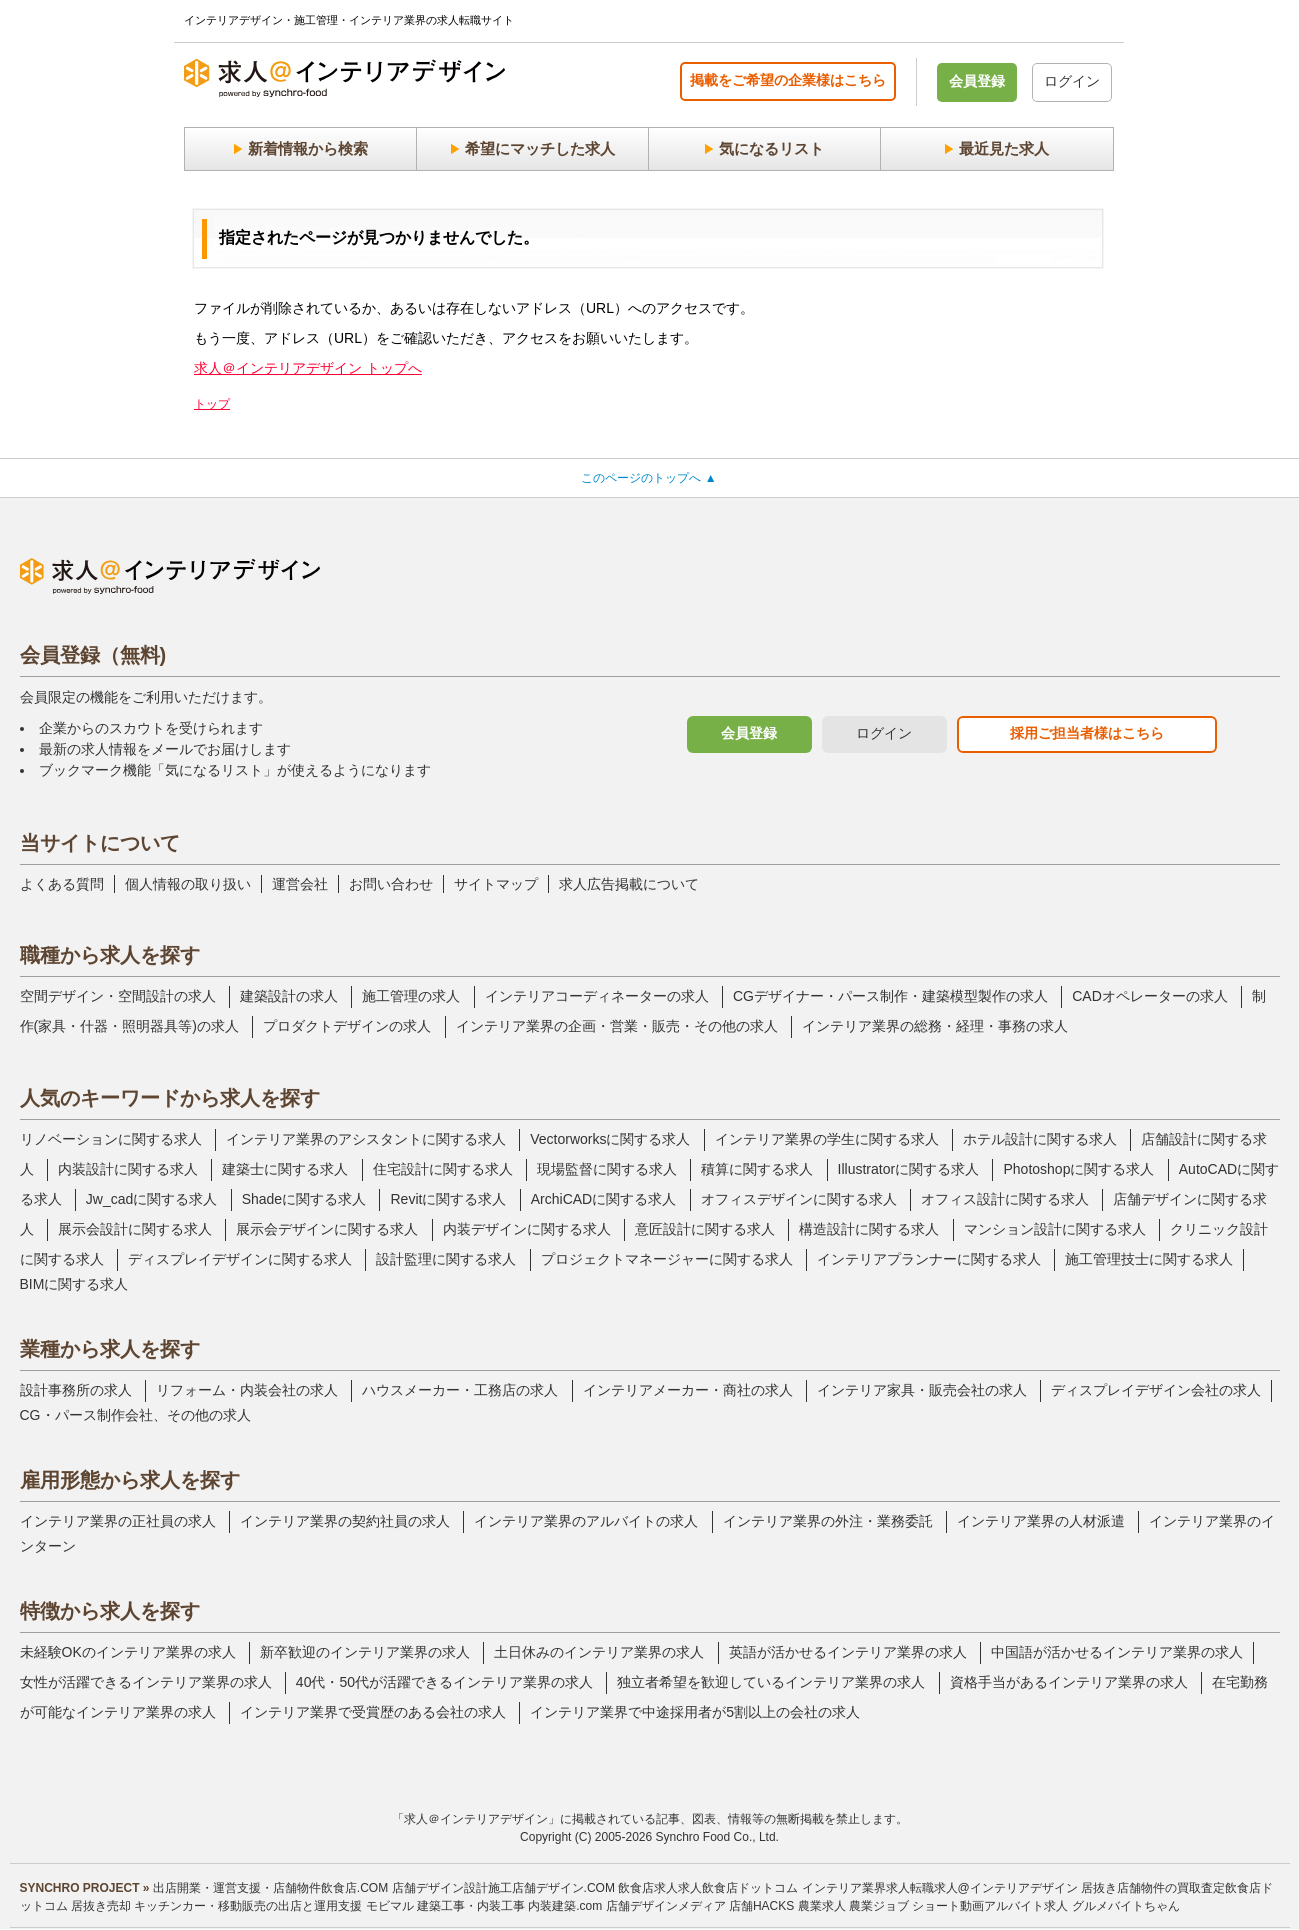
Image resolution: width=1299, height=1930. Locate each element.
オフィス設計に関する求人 (1005, 1199)
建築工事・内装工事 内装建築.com (509, 1906)
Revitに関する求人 (448, 1199)
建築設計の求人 (289, 996)
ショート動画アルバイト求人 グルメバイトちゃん (1045, 1906)
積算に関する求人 (757, 1169)
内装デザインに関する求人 (527, 1229)
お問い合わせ (391, 884)
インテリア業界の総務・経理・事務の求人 (935, 1026)
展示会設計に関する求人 (135, 1229)
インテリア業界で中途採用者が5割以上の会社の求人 (695, 1712)
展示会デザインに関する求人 (327, 1229)
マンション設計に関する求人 (1055, 1229)
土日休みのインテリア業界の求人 (599, 1652)
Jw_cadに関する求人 (151, 1199)
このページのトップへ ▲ (648, 478)
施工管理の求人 (411, 996)
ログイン (1072, 81)
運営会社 (300, 884)
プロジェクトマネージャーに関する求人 (667, 1259)
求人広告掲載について (629, 884)
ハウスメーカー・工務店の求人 (460, 1390)
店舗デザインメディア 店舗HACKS (700, 1906)
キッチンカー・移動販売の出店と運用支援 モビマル (273, 1906)
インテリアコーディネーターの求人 (597, 996)
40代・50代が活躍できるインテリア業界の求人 (444, 1682)
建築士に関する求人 (285, 1169)
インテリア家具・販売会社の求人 (922, 1390)
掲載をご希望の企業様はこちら (788, 80)
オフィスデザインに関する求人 (799, 1199)
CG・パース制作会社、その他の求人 (135, 1415)
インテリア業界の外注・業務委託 (828, 1521)
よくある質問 (62, 884)
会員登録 (977, 81)
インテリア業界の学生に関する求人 (827, 1139)
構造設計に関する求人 (869, 1229)
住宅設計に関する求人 (443, 1169)
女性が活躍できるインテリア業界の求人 (146, 1682)
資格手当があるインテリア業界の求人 (1069, 1682)
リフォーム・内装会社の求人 (247, 1390)
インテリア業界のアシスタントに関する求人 (366, 1139)
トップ (212, 404)
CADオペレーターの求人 (1150, 996)
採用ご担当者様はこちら (1087, 733)
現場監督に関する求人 (607, 1169)
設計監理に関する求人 (446, 1259)
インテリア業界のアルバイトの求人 (586, 1521)
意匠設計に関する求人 (705, 1229)
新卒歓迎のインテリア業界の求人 (365, 1652)
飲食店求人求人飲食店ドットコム (708, 1888)
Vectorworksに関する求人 (610, 1139)
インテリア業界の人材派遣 (1041, 1521)
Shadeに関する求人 (304, 1199)
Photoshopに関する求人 (1078, 1169)
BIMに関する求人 (74, 1284)
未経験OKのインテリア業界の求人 (128, 1652)
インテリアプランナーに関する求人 (929, 1259)
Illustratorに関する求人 (909, 1169)
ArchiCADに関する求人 (603, 1199)
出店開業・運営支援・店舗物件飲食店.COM (270, 1888)
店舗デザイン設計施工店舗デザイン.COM (503, 1888)
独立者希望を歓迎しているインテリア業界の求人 (771, 1682)
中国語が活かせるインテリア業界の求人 (1117, 1652)
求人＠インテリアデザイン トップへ (308, 368)
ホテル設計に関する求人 (1040, 1139)
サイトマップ (496, 884)
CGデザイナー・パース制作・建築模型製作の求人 (890, 996)
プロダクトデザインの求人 (347, 1026)
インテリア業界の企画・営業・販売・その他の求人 (617, 1026)
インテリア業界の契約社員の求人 (345, 1521)
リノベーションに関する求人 (111, 1139)
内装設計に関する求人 (128, 1169)
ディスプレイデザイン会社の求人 (1156, 1390)
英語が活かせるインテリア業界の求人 (848, 1652)
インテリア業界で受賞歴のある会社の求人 (373, 1712)
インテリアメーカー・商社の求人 (688, 1390)
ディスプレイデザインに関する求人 (240, 1259)
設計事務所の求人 (76, 1390)
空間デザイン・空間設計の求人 (118, 996)
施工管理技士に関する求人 (1149, 1259)
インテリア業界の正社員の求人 (118, 1521)
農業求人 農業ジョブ (853, 1906)
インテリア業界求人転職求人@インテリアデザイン (940, 1888)
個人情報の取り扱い (188, 884)
